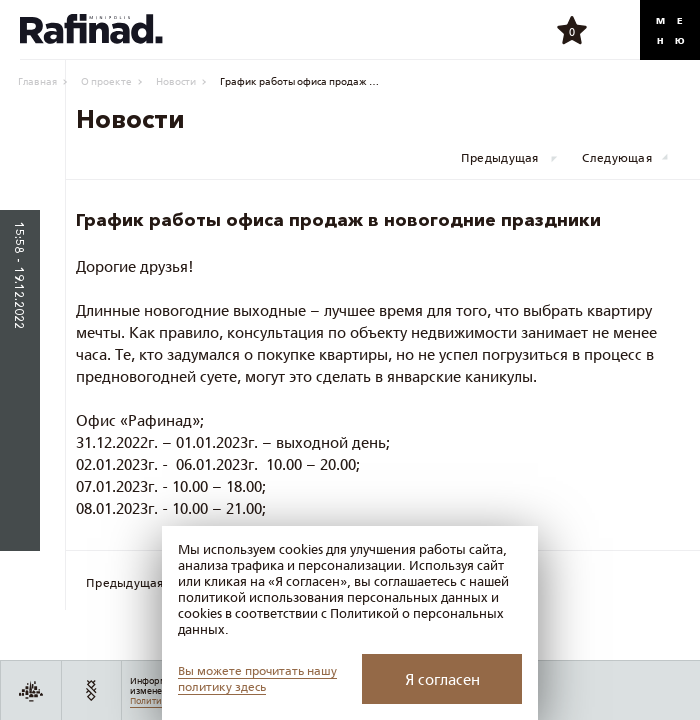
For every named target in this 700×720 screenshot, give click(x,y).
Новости (176, 81)
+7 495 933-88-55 (614, 30)
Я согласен (442, 679)
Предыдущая (500, 158)
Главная (37, 81)
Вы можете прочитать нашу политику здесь (257, 678)
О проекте (106, 81)
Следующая (617, 158)
